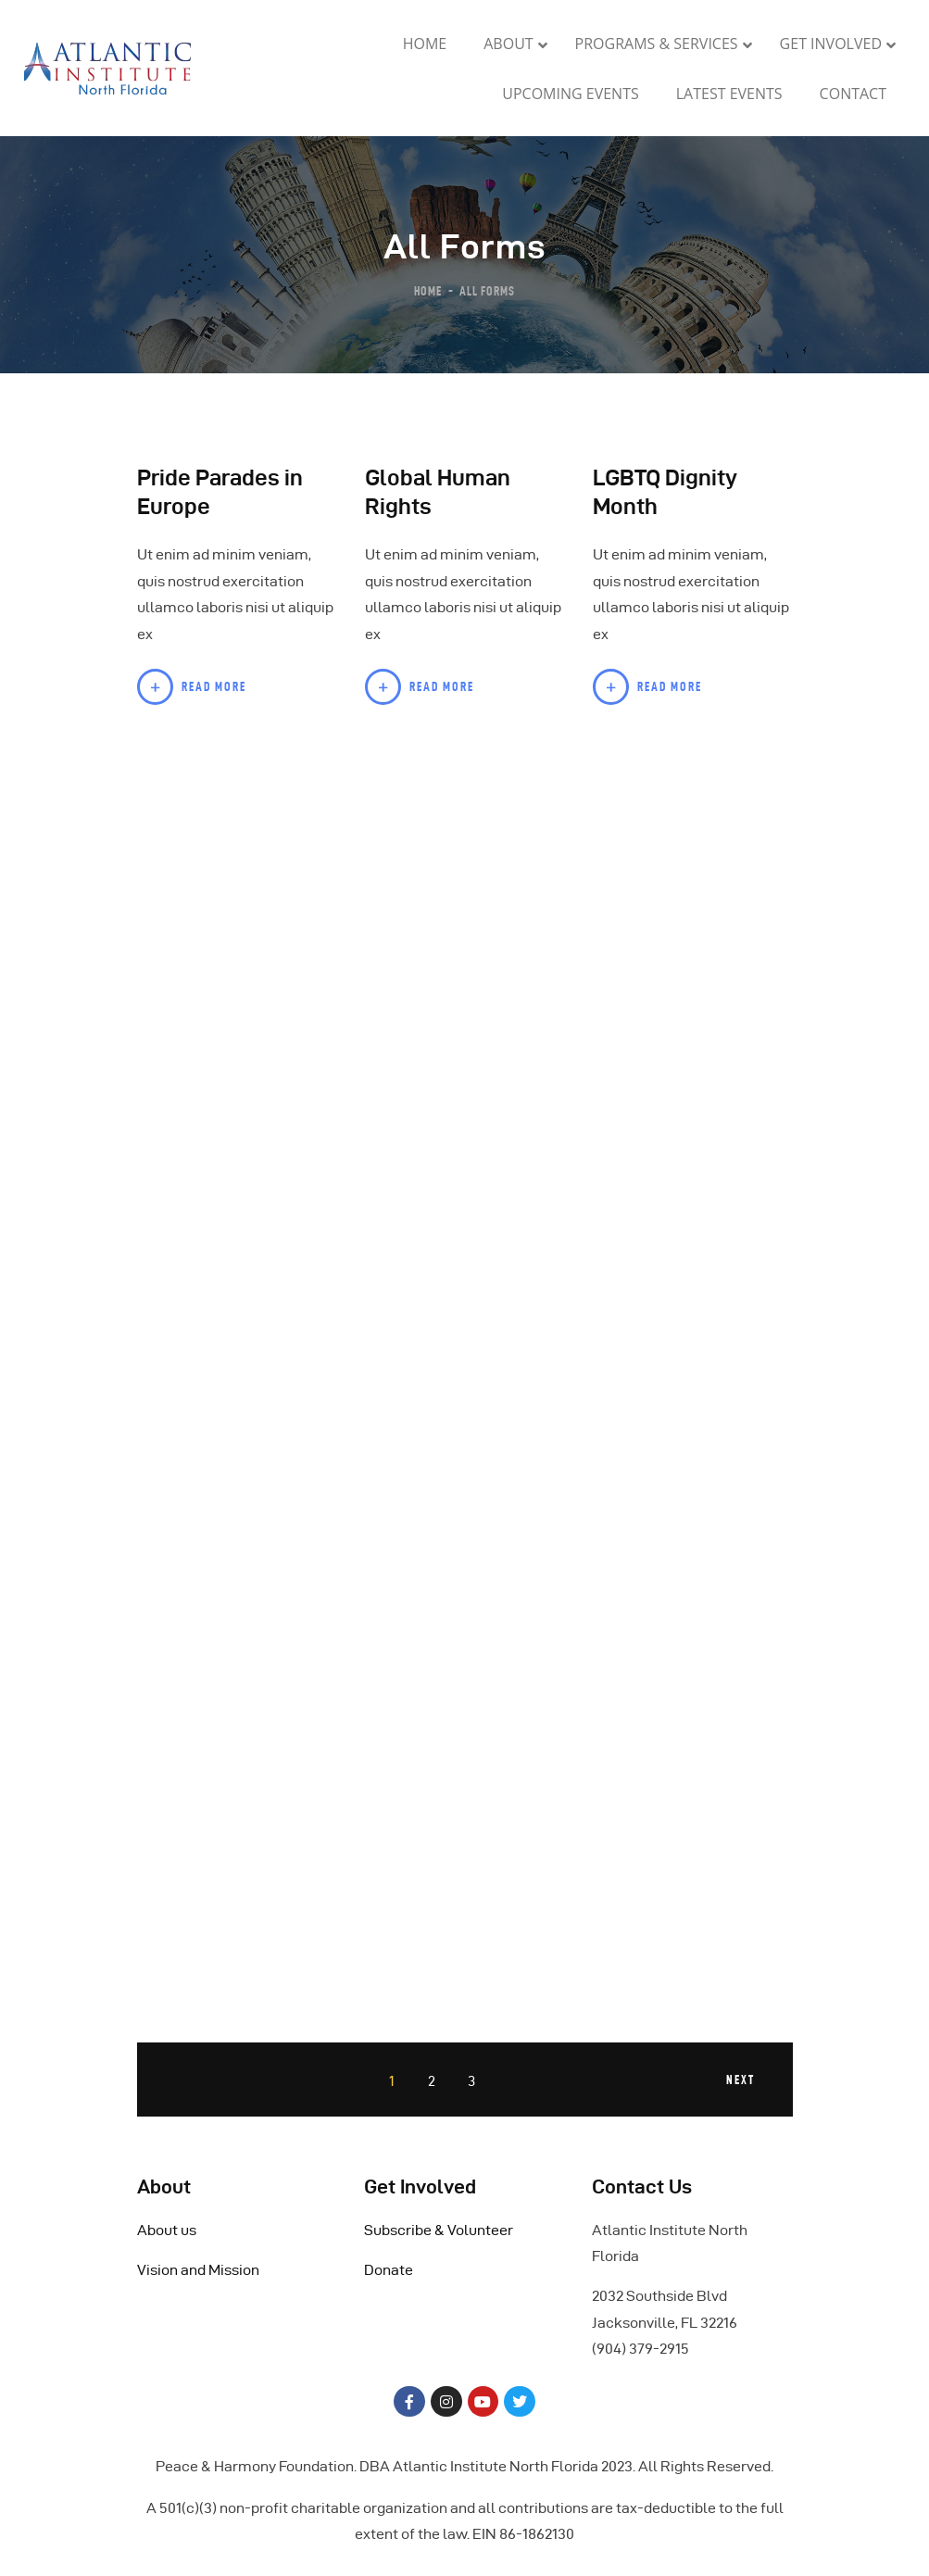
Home (428, 290)
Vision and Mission (198, 2270)
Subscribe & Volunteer (438, 2230)
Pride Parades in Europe (220, 492)
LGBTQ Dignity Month (665, 492)
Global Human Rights (437, 492)
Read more (214, 686)
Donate (388, 2270)
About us (166, 2230)
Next (740, 2079)
